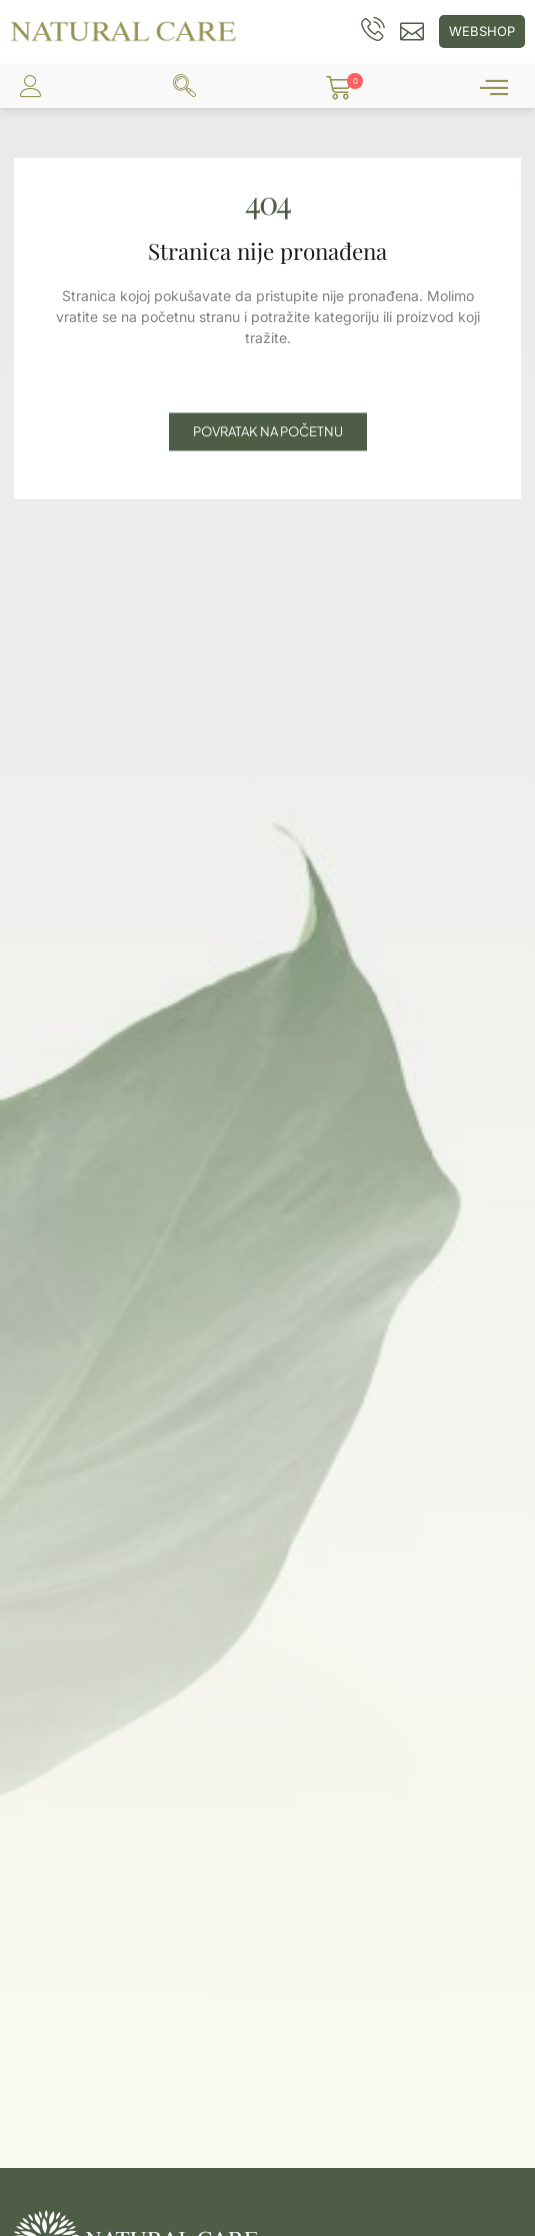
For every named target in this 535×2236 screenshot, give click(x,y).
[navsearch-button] (184, 88)
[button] (338, 88)
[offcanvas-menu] (494, 88)
